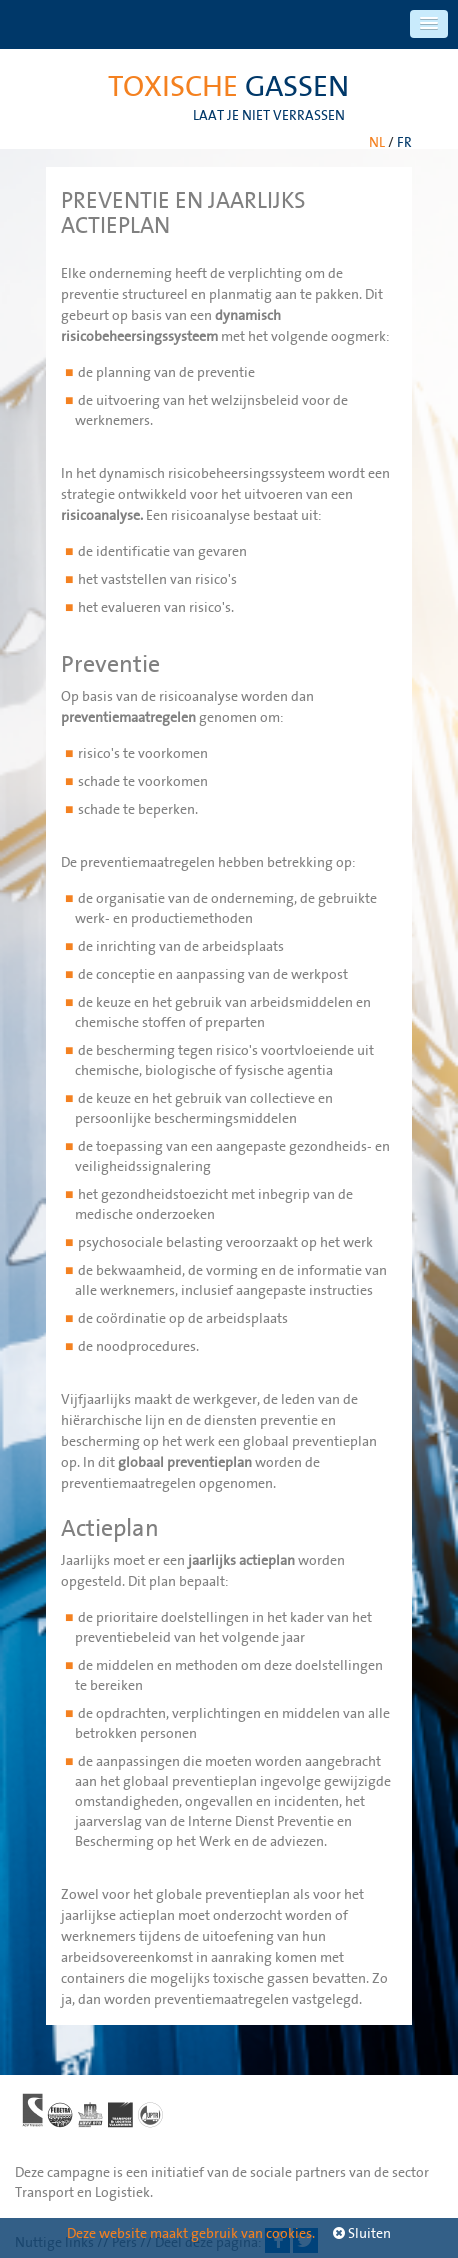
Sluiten (362, 2233)
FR (404, 142)
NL (377, 142)
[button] (429, 24)
